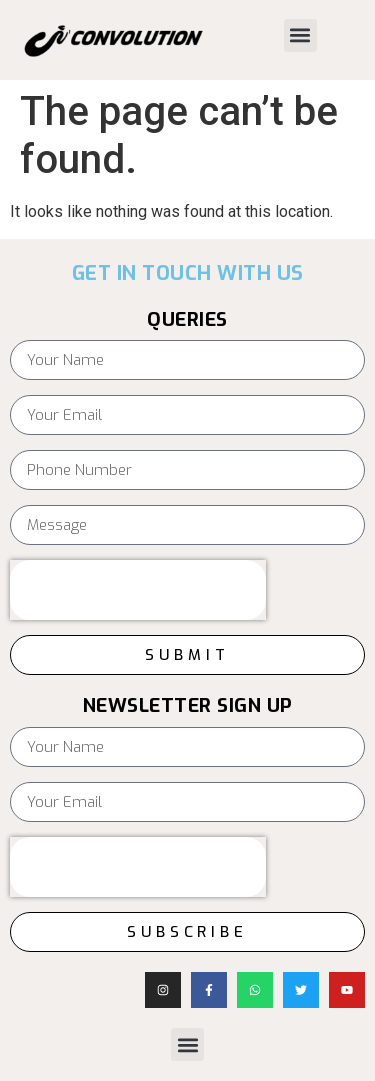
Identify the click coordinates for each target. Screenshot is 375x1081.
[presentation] (138, 590)
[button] (300, 35)
